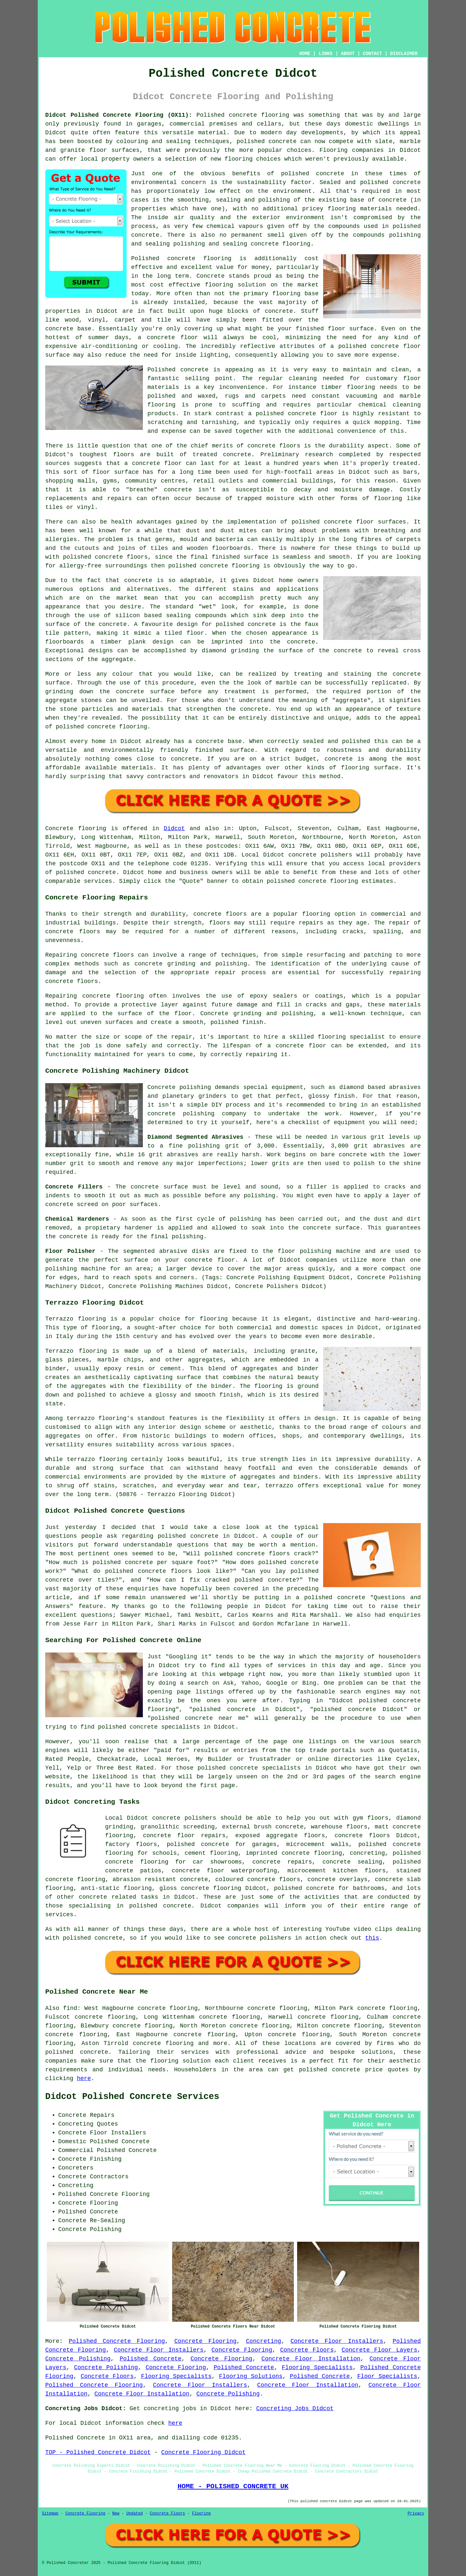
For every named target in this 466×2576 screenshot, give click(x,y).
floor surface (351, 328)
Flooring (201, 2513)
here (84, 2078)
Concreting (263, 2341)
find (70, 2008)
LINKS (325, 53)
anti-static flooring (116, 1888)
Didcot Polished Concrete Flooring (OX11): (118, 115)
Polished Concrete (151, 2359)
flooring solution (180, 2061)
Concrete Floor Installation (310, 2359)
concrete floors (220, 914)
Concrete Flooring (205, 2341)
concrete (102, 872)
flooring (219, 285)
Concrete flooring (75, 828)
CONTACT (372, 53)
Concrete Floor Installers (337, 2341)
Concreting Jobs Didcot (295, 2408)
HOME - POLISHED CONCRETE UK (232, 2486)
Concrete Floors (307, 2350)
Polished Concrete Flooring (117, 2341)
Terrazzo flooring (75, 1319)
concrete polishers (320, 855)
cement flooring (211, 1853)
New (115, 2513)
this (372, 1938)
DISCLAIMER (404, 53)
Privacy (416, 2513)
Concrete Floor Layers (379, 2350)
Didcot (174, 828)
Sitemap (50, 2513)
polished (182, 566)
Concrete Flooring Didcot (203, 2452)
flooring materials (360, 209)
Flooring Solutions (250, 2376)
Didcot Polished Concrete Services (132, 2097)
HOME (304, 53)
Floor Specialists (387, 2376)
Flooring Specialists (317, 2367)
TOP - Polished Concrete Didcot (98, 2452)
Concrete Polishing (78, 2359)
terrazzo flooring (96, 1418)
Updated (134, 2513)
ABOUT (348, 53)
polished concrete (329, 2069)
